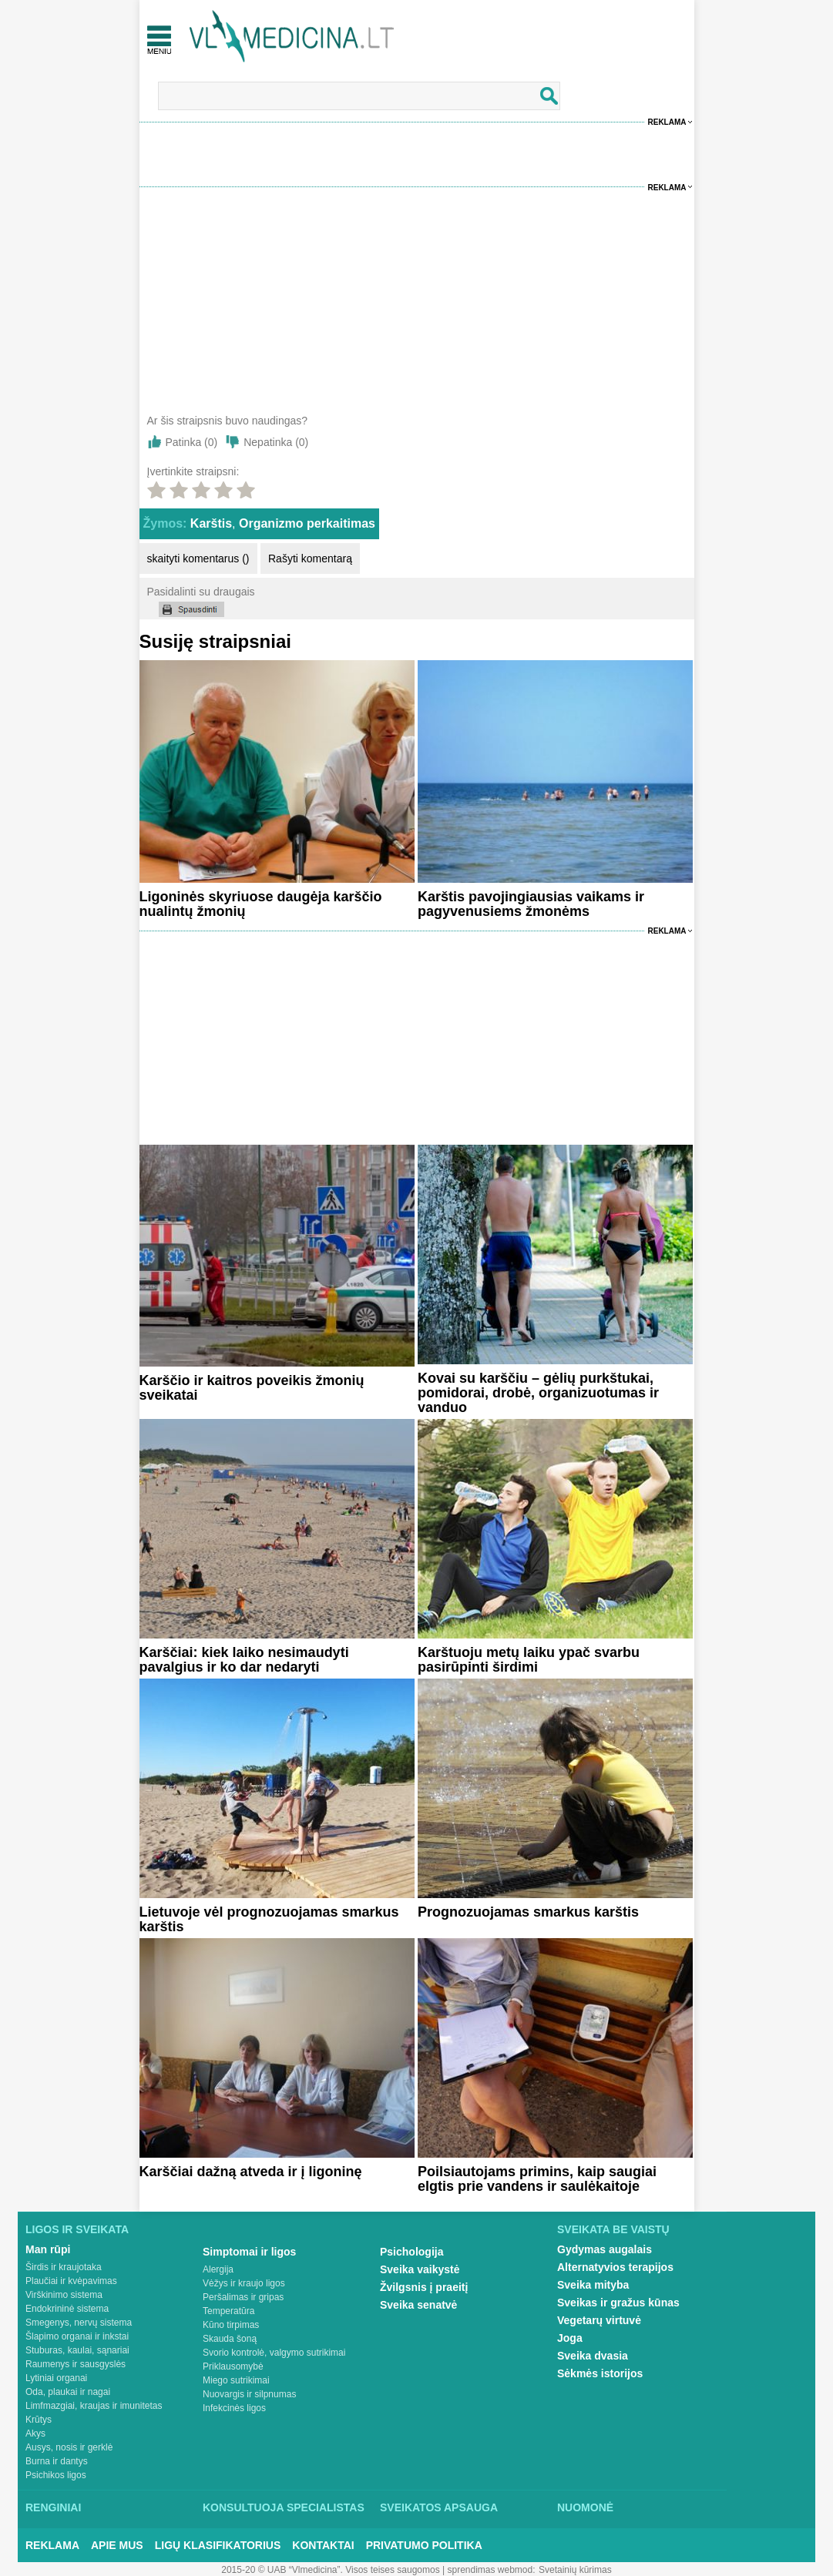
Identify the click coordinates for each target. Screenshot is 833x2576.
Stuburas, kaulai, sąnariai (77, 2350)
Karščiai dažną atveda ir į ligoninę (250, 2171)
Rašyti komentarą (310, 558)
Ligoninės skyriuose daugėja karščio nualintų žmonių (260, 904)
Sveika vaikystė (420, 2269)
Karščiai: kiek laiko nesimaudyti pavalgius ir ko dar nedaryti (244, 1660)
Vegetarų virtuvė (599, 2320)
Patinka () (192, 442)
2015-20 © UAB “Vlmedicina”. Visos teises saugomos (330, 2569)
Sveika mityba (593, 2285)
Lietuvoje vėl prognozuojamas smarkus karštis (269, 1919)
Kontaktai (323, 2545)
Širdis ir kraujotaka (63, 2267)
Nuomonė (585, 2507)
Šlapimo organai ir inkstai (77, 2336)
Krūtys (38, 2419)
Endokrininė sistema (67, 2308)
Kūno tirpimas (231, 2324)
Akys (35, 2433)
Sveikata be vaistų (613, 2229)
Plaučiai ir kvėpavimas (71, 2281)
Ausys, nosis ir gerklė (69, 2447)
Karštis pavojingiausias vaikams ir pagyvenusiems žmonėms (531, 904)
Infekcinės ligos (234, 2408)
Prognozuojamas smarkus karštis (528, 1912)
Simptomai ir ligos (249, 2252)
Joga (570, 2338)
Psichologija (411, 2252)
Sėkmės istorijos (600, 2373)
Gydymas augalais (604, 2249)
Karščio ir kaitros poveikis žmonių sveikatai (251, 1388)
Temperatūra (228, 2311)
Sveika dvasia (592, 2356)
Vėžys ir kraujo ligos (244, 2283)
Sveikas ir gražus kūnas (618, 2302)
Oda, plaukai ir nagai (67, 2391)
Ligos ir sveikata (77, 2229)
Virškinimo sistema (63, 2294)
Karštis (211, 523)
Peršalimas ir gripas (243, 2297)
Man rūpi (47, 2249)
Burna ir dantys (56, 2461)
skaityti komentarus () (198, 558)
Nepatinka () (276, 442)
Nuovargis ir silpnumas (249, 2394)
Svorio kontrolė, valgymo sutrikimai (274, 2352)
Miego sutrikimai (236, 2380)
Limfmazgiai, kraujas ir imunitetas (93, 2405)
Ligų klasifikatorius (218, 2545)
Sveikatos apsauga (439, 2507)
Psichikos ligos (55, 2475)
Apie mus (117, 2545)
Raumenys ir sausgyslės (75, 2364)
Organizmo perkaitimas (307, 523)
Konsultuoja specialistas (283, 2507)
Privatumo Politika (424, 2545)
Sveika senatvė (418, 2305)
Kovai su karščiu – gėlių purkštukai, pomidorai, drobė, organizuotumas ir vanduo (538, 1392)
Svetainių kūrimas (575, 2569)
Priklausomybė (233, 2366)
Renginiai (53, 2507)
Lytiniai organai (56, 2378)
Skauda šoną (230, 2338)
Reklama (667, 122)
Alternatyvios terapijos (615, 2267)
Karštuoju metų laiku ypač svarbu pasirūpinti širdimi (529, 1660)
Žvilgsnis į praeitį (424, 2287)
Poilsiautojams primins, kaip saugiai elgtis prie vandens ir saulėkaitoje (537, 2179)
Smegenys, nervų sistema (78, 2322)
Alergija (218, 2269)
